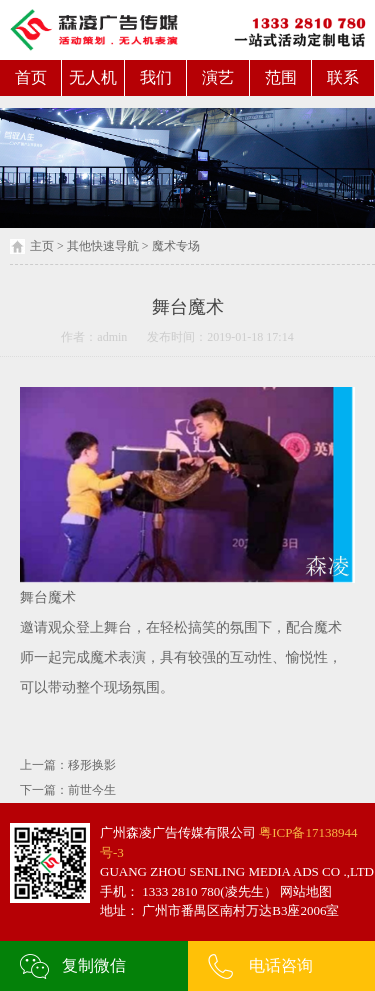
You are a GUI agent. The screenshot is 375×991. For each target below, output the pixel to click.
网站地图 (304, 891)
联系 (343, 77)
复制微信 (94, 965)
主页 (42, 246)
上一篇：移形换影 (68, 765)
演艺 (218, 77)
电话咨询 (281, 965)
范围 (281, 77)
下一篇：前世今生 (68, 790)
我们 (156, 77)
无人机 (93, 77)
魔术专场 (176, 246)
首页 (31, 77)
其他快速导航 (103, 246)
